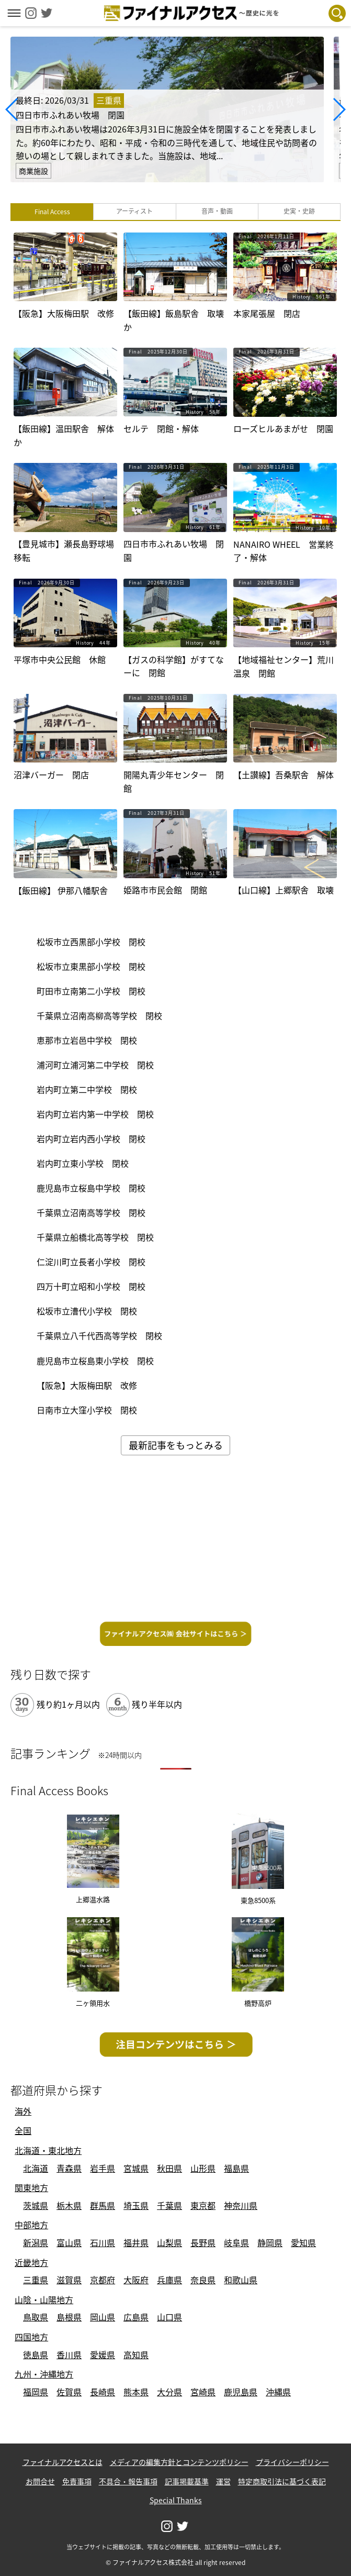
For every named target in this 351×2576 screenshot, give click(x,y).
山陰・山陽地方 (44, 2299)
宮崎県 (203, 2391)
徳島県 (35, 2354)
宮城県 (136, 2168)
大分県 (169, 2391)
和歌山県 (240, 2279)
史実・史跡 (299, 211)
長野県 (203, 2242)
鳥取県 (35, 2316)
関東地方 (31, 2187)
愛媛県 (102, 2354)
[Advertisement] (175, 1541)
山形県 (203, 2168)
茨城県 (35, 2205)
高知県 (136, 2354)
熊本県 (136, 2391)
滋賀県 (69, 2279)
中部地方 (31, 2224)
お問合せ (40, 2481)
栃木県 (69, 2205)
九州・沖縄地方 (44, 2374)
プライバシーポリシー (292, 2462)
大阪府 (136, 2279)
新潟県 (35, 2242)
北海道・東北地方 (48, 2150)
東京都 (203, 2205)
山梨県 (169, 2242)
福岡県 (35, 2391)
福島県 (236, 2168)
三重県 (35, 2279)
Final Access (52, 211)
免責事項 (77, 2481)
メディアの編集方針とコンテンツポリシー (179, 2462)
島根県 (69, 2316)
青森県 (69, 2168)
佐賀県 (69, 2391)
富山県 (69, 2242)
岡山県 (102, 2316)
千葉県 (169, 2205)
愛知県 (303, 2242)
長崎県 (102, 2391)
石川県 (102, 2242)
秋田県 (169, 2168)
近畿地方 (31, 2262)
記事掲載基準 (187, 2481)
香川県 (69, 2354)
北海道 (35, 2168)
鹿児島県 (240, 2391)
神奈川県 (240, 2205)
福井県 (136, 2242)
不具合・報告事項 (128, 2481)
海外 (23, 2111)
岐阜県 (236, 2242)
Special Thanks (176, 2500)
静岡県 (269, 2242)
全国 (23, 2130)
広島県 (136, 2316)
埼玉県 (136, 2205)
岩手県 (102, 2168)
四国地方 (31, 2336)
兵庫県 (169, 2279)
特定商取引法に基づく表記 (282, 2481)
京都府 (102, 2279)
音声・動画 (217, 211)
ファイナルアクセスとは (62, 2462)
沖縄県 (278, 2391)
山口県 (169, 2316)
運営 (223, 2481)
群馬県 (102, 2205)
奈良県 (203, 2279)
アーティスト (134, 211)
